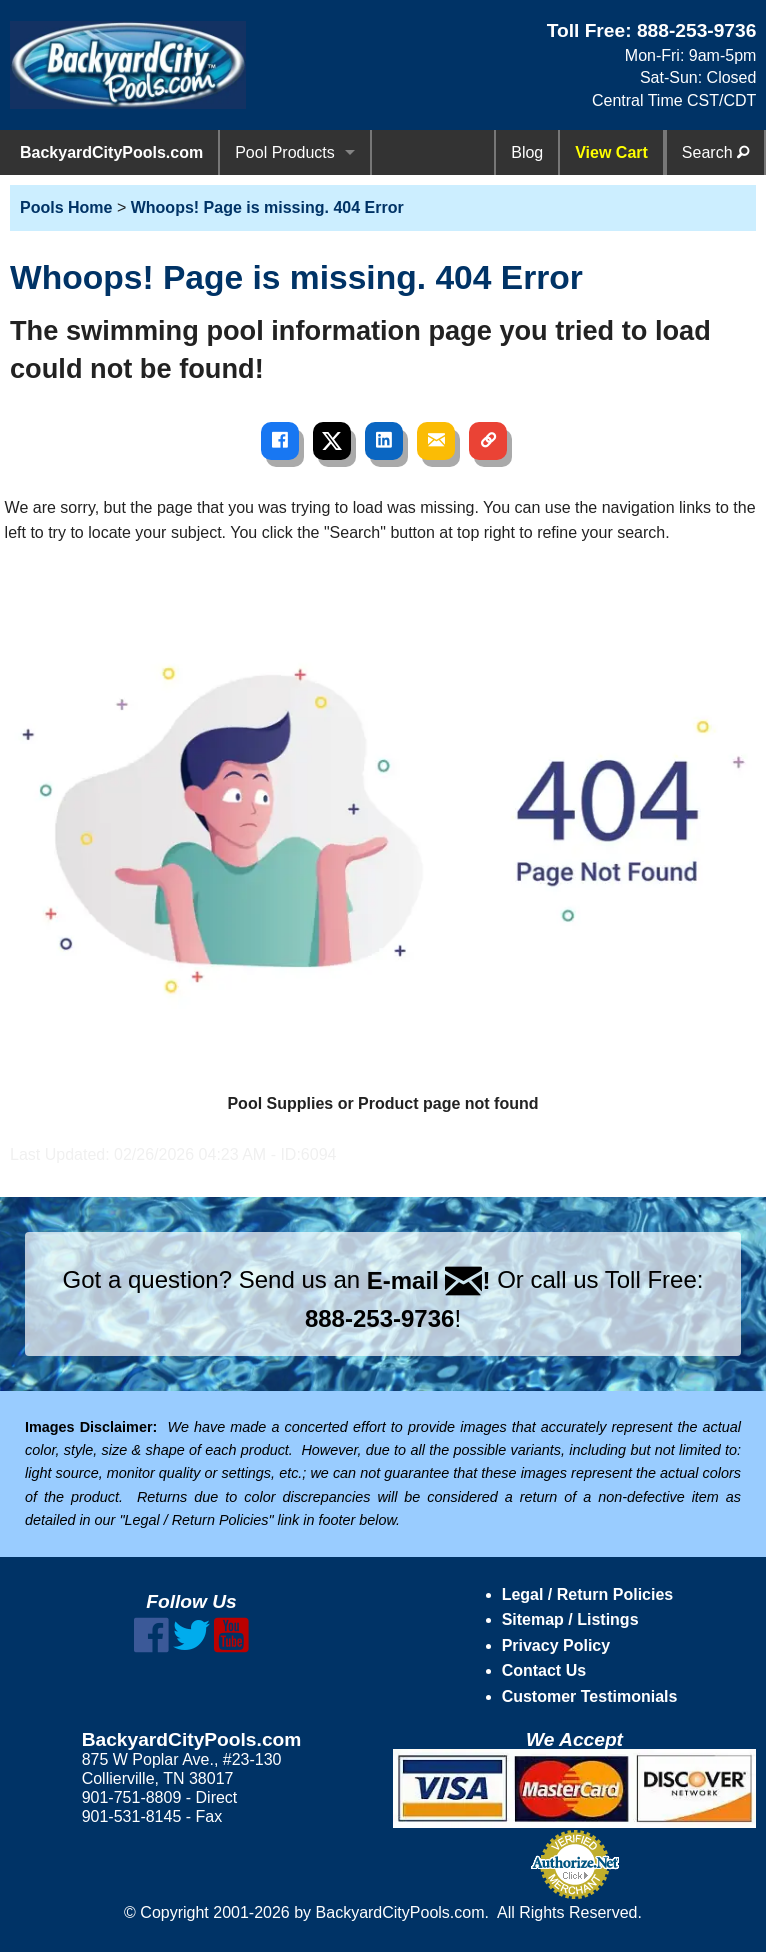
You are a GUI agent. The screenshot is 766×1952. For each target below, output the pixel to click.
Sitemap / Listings (570, 1619)
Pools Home (66, 207)
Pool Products (285, 152)
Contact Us (544, 1670)
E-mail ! (429, 1280)
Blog (527, 152)
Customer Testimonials (590, 1696)
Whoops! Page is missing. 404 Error (267, 207)
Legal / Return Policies (588, 1594)
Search (715, 152)
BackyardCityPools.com (111, 152)
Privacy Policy (556, 1645)
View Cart (611, 152)
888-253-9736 (697, 30)
